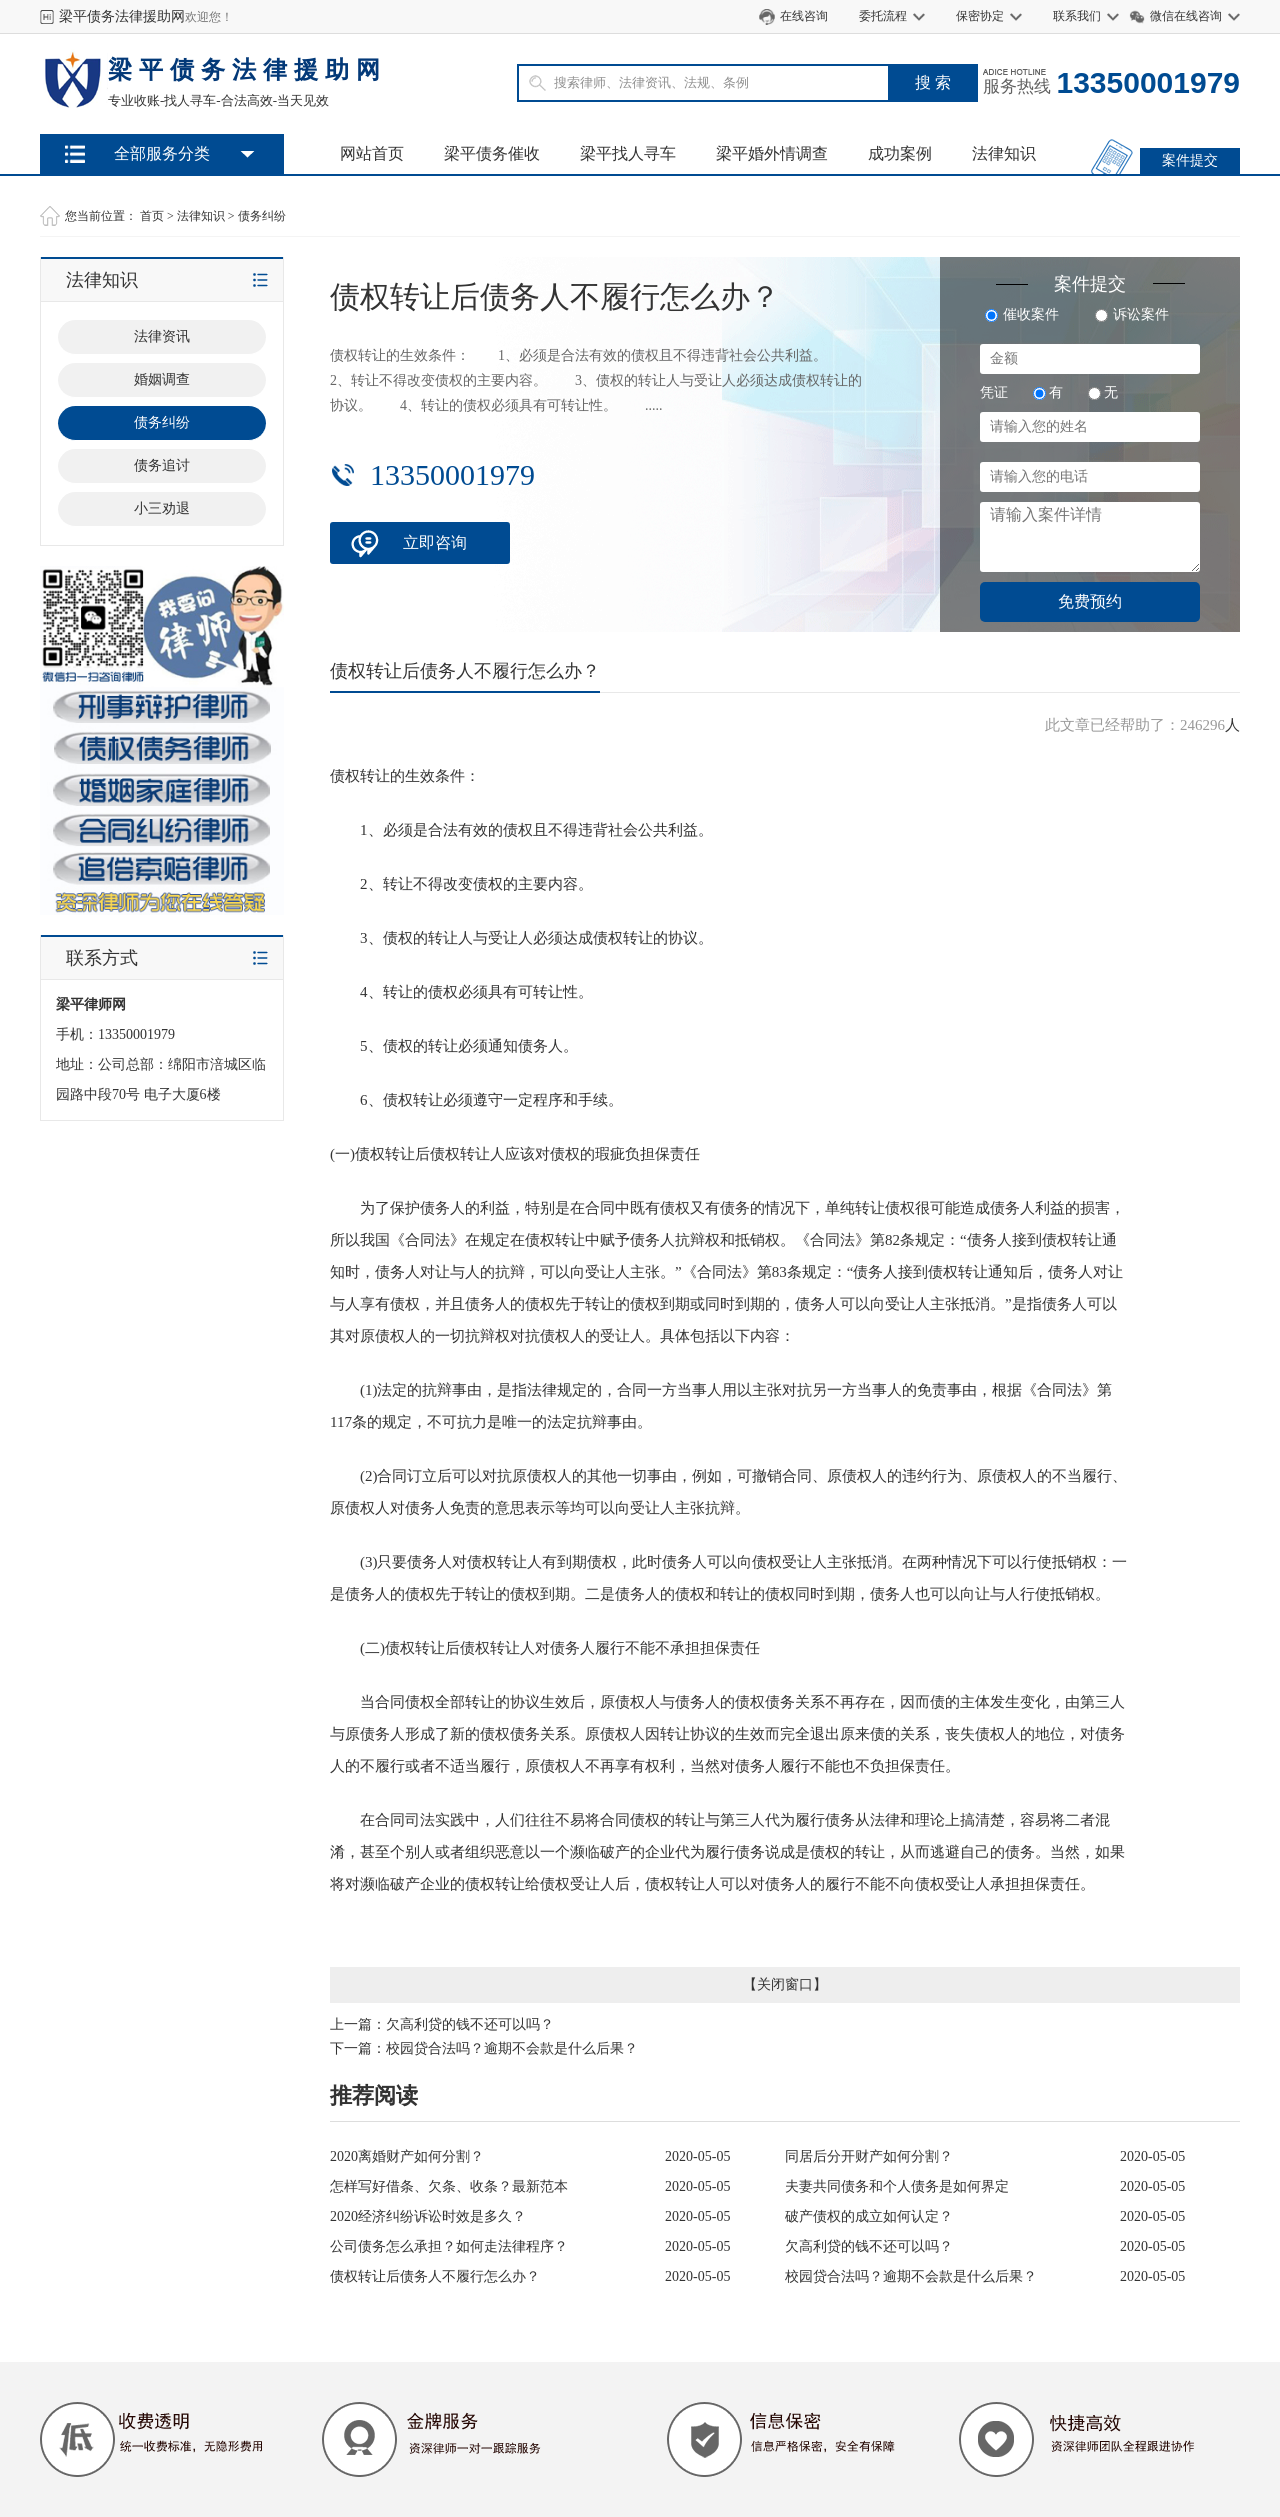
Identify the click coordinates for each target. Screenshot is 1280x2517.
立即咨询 (435, 542)
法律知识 (1004, 153)
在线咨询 (804, 16)
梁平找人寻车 (628, 153)
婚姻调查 (162, 379)
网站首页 (372, 153)
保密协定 (980, 16)
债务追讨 (162, 465)
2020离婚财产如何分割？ (407, 2156)
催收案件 (1022, 314)
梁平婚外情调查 (772, 153)
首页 (152, 216)
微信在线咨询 (1186, 16)
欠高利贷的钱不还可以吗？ (470, 2024)
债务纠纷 (262, 216)
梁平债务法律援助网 (122, 16)
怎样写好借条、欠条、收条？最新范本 (449, 2186)
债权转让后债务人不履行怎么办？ (435, 2276)
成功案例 (900, 153)
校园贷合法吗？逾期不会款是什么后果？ (512, 2048)
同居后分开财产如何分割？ (869, 2156)
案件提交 (1190, 160)
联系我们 (1077, 16)
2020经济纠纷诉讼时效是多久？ (428, 2216)
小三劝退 (162, 508)
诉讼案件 (1132, 314)
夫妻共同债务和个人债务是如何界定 (897, 2186)
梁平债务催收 (492, 153)
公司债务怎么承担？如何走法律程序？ (449, 2246)
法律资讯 (162, 336)
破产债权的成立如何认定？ (869, 2216)
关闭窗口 (785, 1984)
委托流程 (883, 16)
